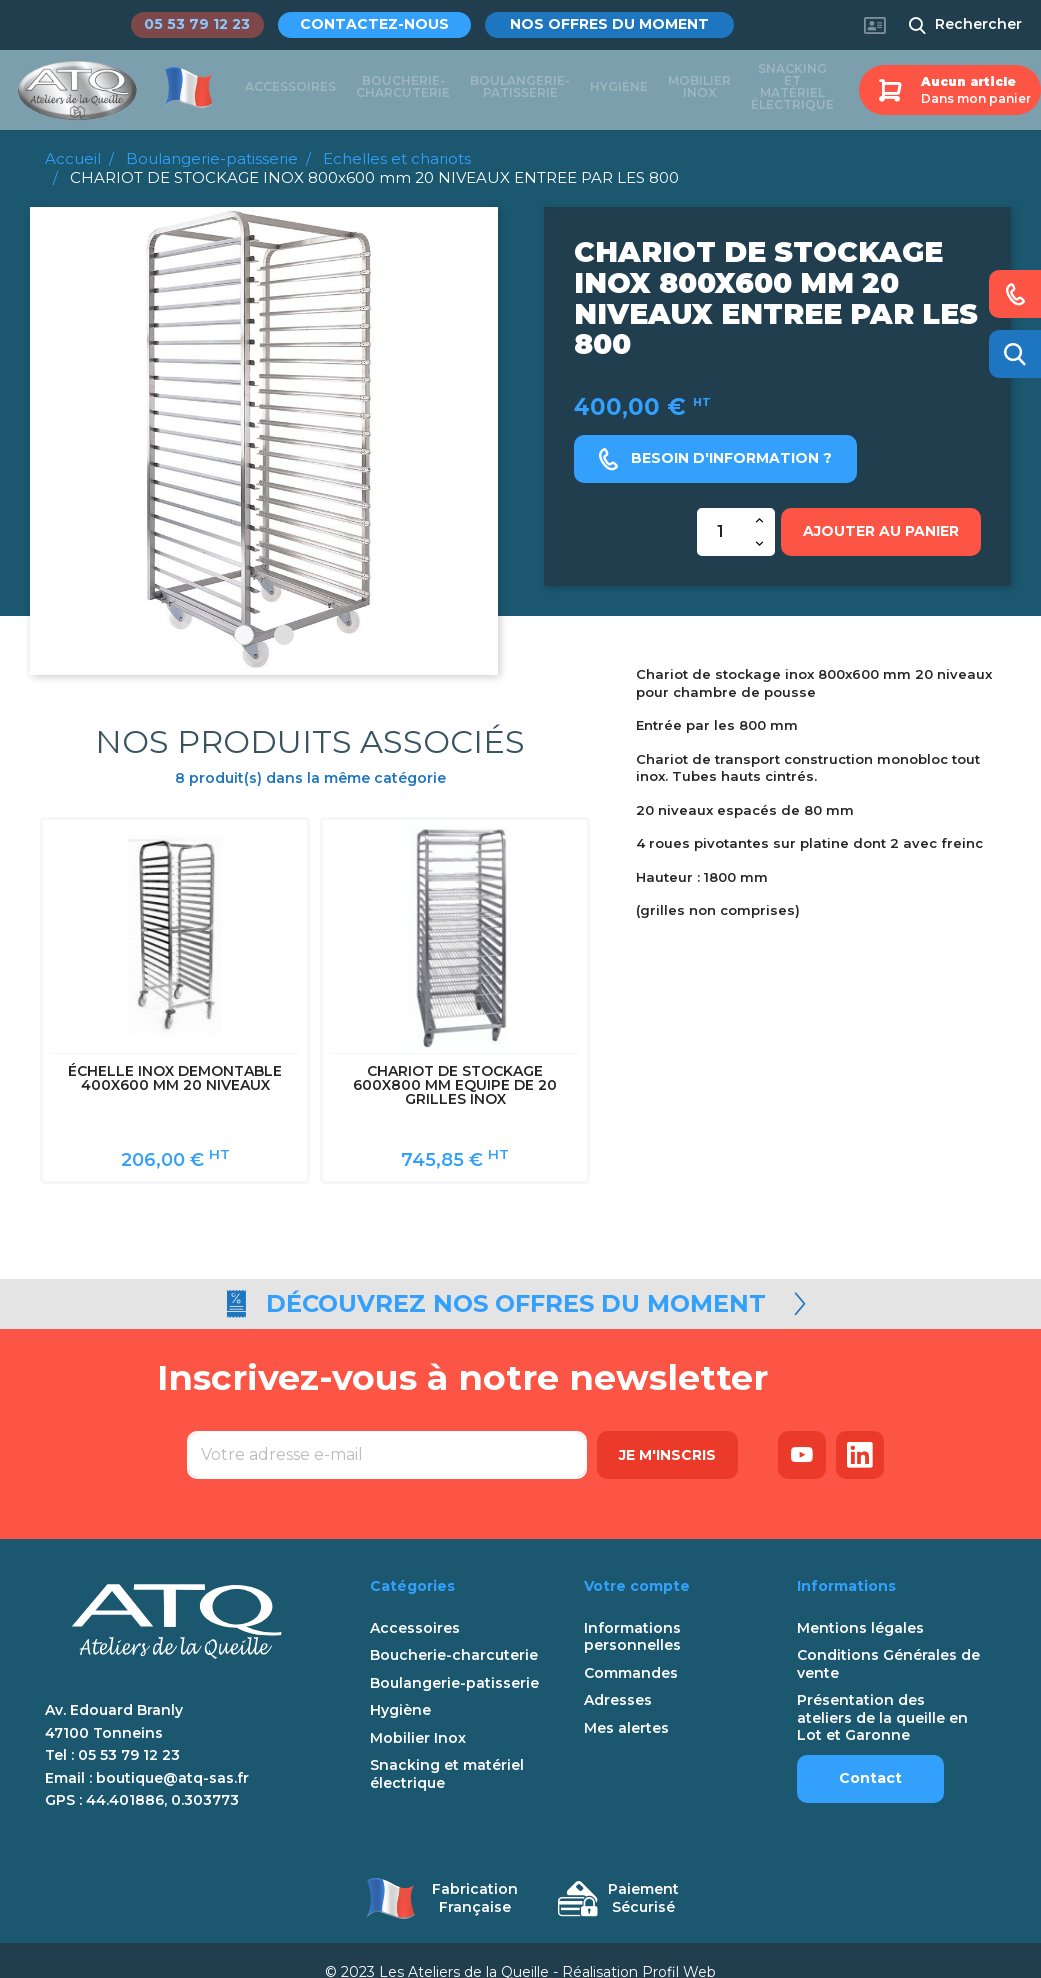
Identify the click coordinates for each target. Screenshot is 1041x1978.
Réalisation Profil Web (639, 1949)
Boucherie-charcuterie (403, 88)
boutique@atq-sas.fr (172, 1755)
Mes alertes (626, 1705)
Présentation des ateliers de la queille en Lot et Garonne (882, 1695)
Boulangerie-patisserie (520, 88)
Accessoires (290, 88)
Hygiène (619, 88)
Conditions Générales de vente (888, 1641)
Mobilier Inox (699, 88)
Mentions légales (860, 1605)
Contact (870, 1755)
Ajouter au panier (881, 531)
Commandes (631, 1650)
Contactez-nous (388, 24)
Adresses (618, 1677)
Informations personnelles (632, 1614)
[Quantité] (721, 532)
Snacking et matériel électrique (792, 88)
